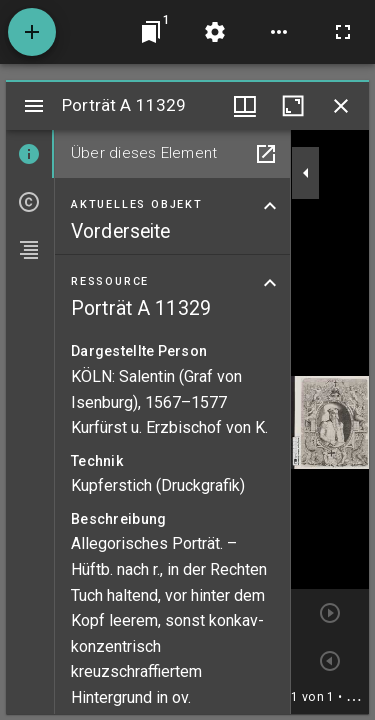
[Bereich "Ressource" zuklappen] (270, 283)
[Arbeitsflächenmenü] (215, 32)
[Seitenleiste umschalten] (34, 106)
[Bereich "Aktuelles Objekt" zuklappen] (270, 206)
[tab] (30, 154)
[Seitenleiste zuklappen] (306, 173)
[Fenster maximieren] (293, 106)
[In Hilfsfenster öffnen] (266, 154)
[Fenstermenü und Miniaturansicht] (245, 106)
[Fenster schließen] (341, 106)
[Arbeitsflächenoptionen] (279, 32)
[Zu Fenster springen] (151, 32)
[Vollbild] (343, 32)
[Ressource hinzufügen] (32, 32)
